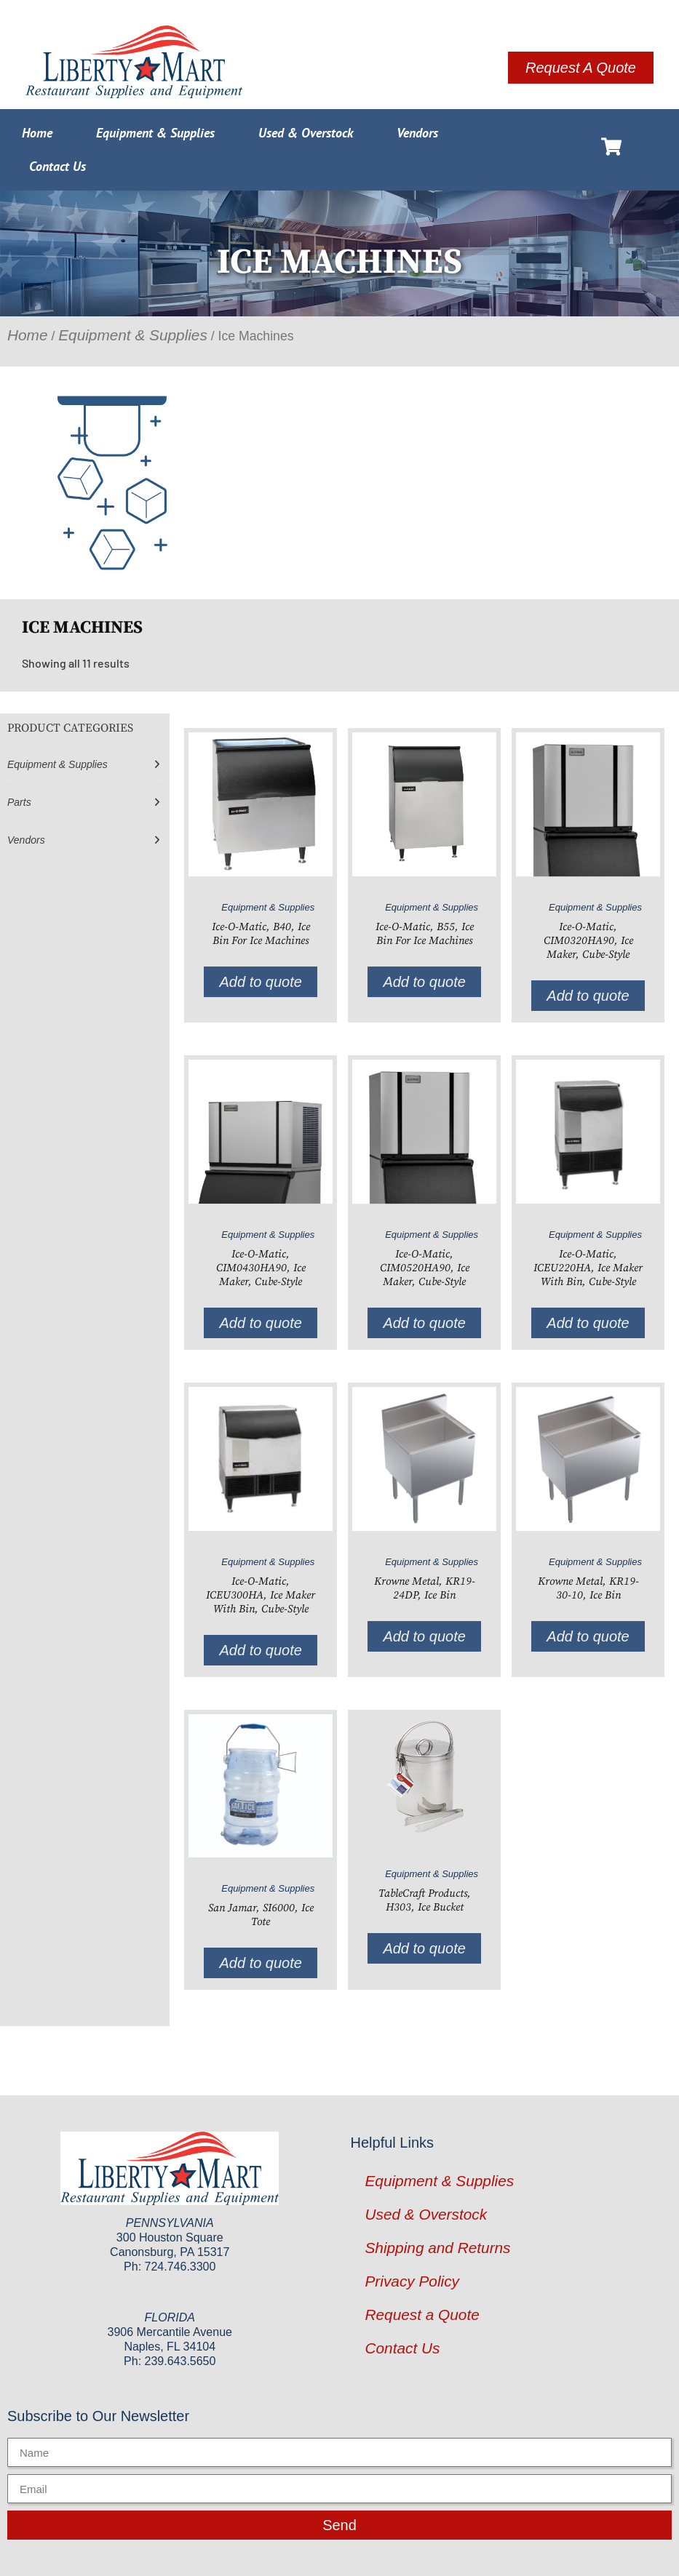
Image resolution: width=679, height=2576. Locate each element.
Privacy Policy (412, 2281)
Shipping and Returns (438, 2247)
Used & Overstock (305, 132)
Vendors (417, 132)
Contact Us (57, 166)
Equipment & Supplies (155, 132)
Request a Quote (422, 2314)
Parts (19, 802)
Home (37, 132)
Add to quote (260, 982)
